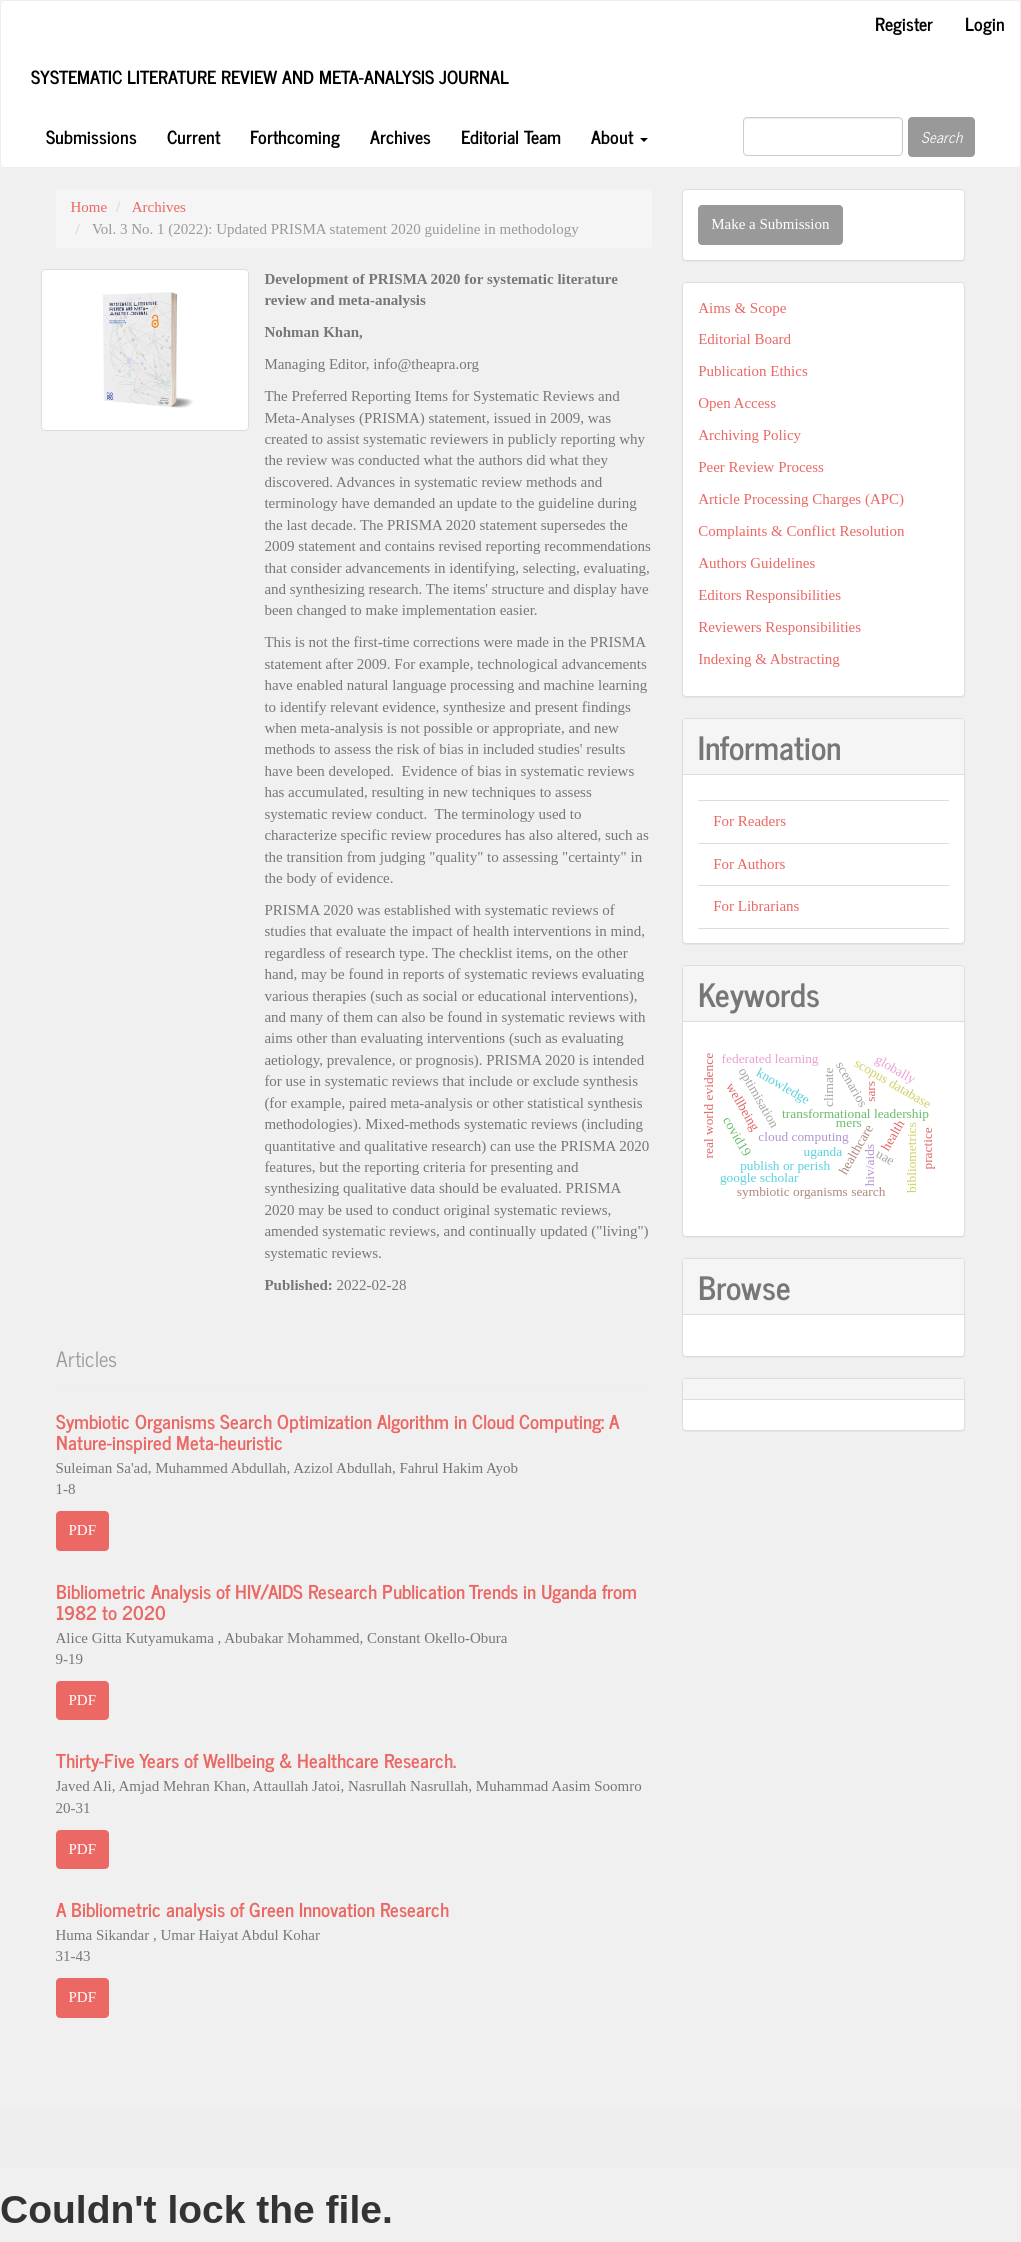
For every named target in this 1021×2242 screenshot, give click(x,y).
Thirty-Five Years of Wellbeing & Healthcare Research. (256, 1759)
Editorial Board (744, 339)
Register (904, 23)
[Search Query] (823, 136)
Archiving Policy (749, 435)
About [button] (619, 136)
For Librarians (756, 906)
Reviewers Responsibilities (779, 627)
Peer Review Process (761, 467)
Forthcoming (295, 136)
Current (193, 136)
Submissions (91, 136)
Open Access (737, 403)
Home (89, 207)
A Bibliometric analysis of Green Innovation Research (252, 1908)
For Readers (749, 821)
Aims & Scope (742, 308)
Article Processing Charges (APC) (801, 499)
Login (985, 23)
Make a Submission (770, 224)
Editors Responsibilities (769, 595)
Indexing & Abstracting (769, 659)
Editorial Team (511, 136)
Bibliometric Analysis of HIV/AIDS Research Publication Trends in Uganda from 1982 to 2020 (346, 1601)
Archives (400, 136)
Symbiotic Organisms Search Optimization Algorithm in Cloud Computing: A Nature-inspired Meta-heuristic (337, 1431)
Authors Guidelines (756, 563)
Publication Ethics (753, 371)
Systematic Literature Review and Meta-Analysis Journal (270, 76)
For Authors (749, 864)
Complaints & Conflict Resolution (801, 531)
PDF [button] (83, 1530)
